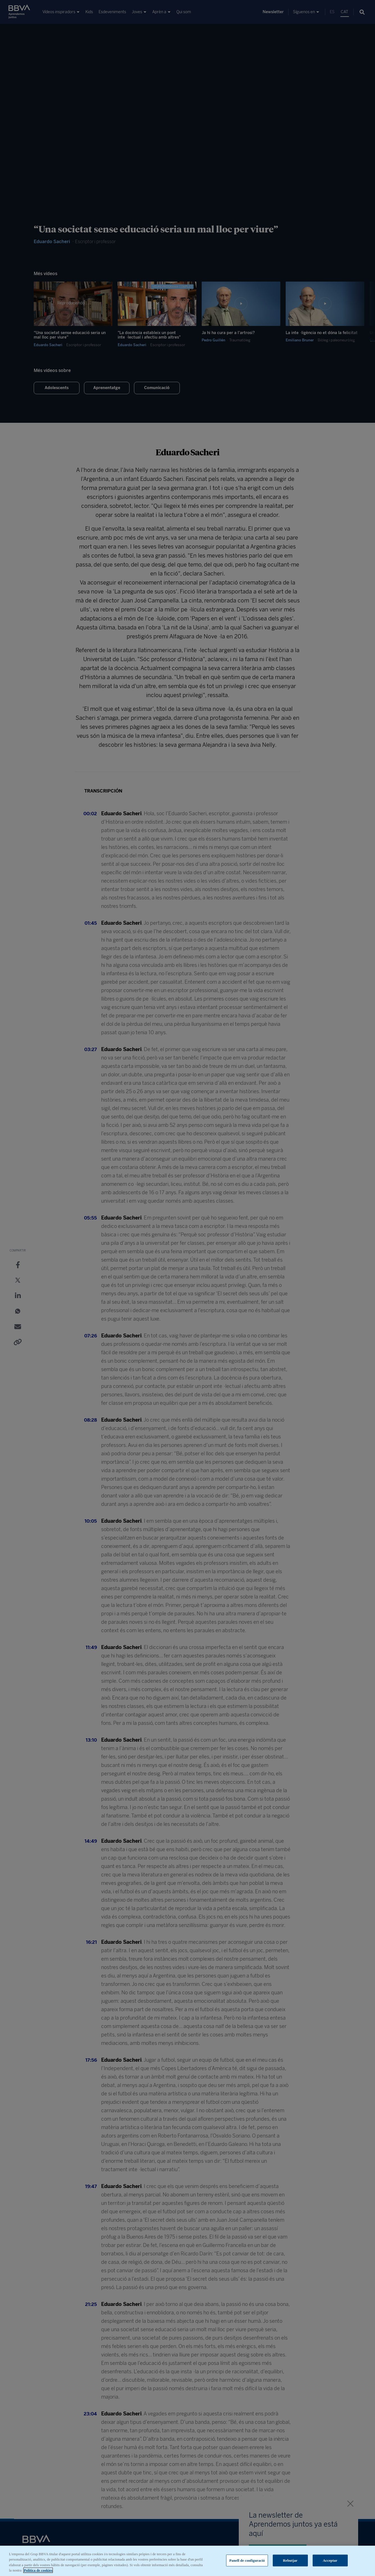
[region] (187, 2561)
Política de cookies (38, 2570)
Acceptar (330, 2560)
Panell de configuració (247, 2560)
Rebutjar (290, 2560)
